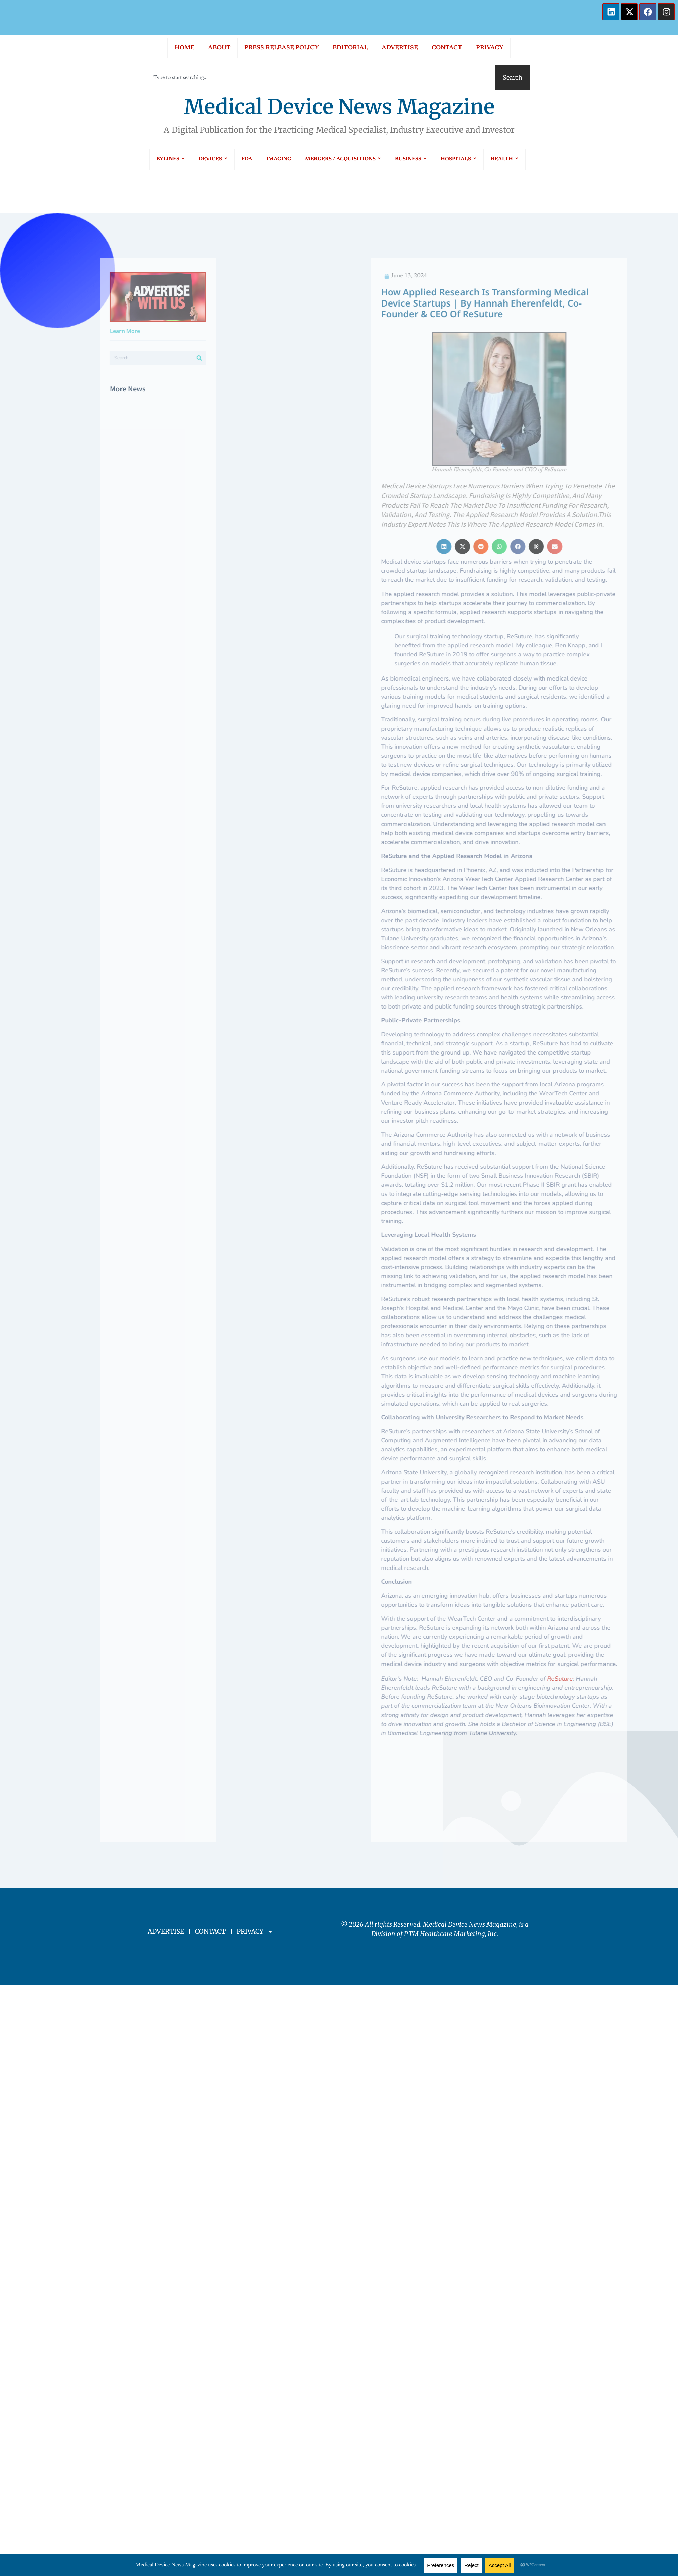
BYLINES (170, 159)
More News (62, 388)
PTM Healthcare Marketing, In (449, 1934)
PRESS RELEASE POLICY (281, 48)
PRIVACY (489, 48)
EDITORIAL (350, 48)
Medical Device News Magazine (339, 107)
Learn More (60, 331)
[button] (576, 546)
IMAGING (278, 159)
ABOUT (219, 48)
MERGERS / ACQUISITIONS (343, 159)
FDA (246, 159)
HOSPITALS (459, 159)
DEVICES (213, 159)
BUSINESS (411, 159)
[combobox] (320, 77)
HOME (184, 48)
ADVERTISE (400, 48)
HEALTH (504, 159)
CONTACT (447, 48)
